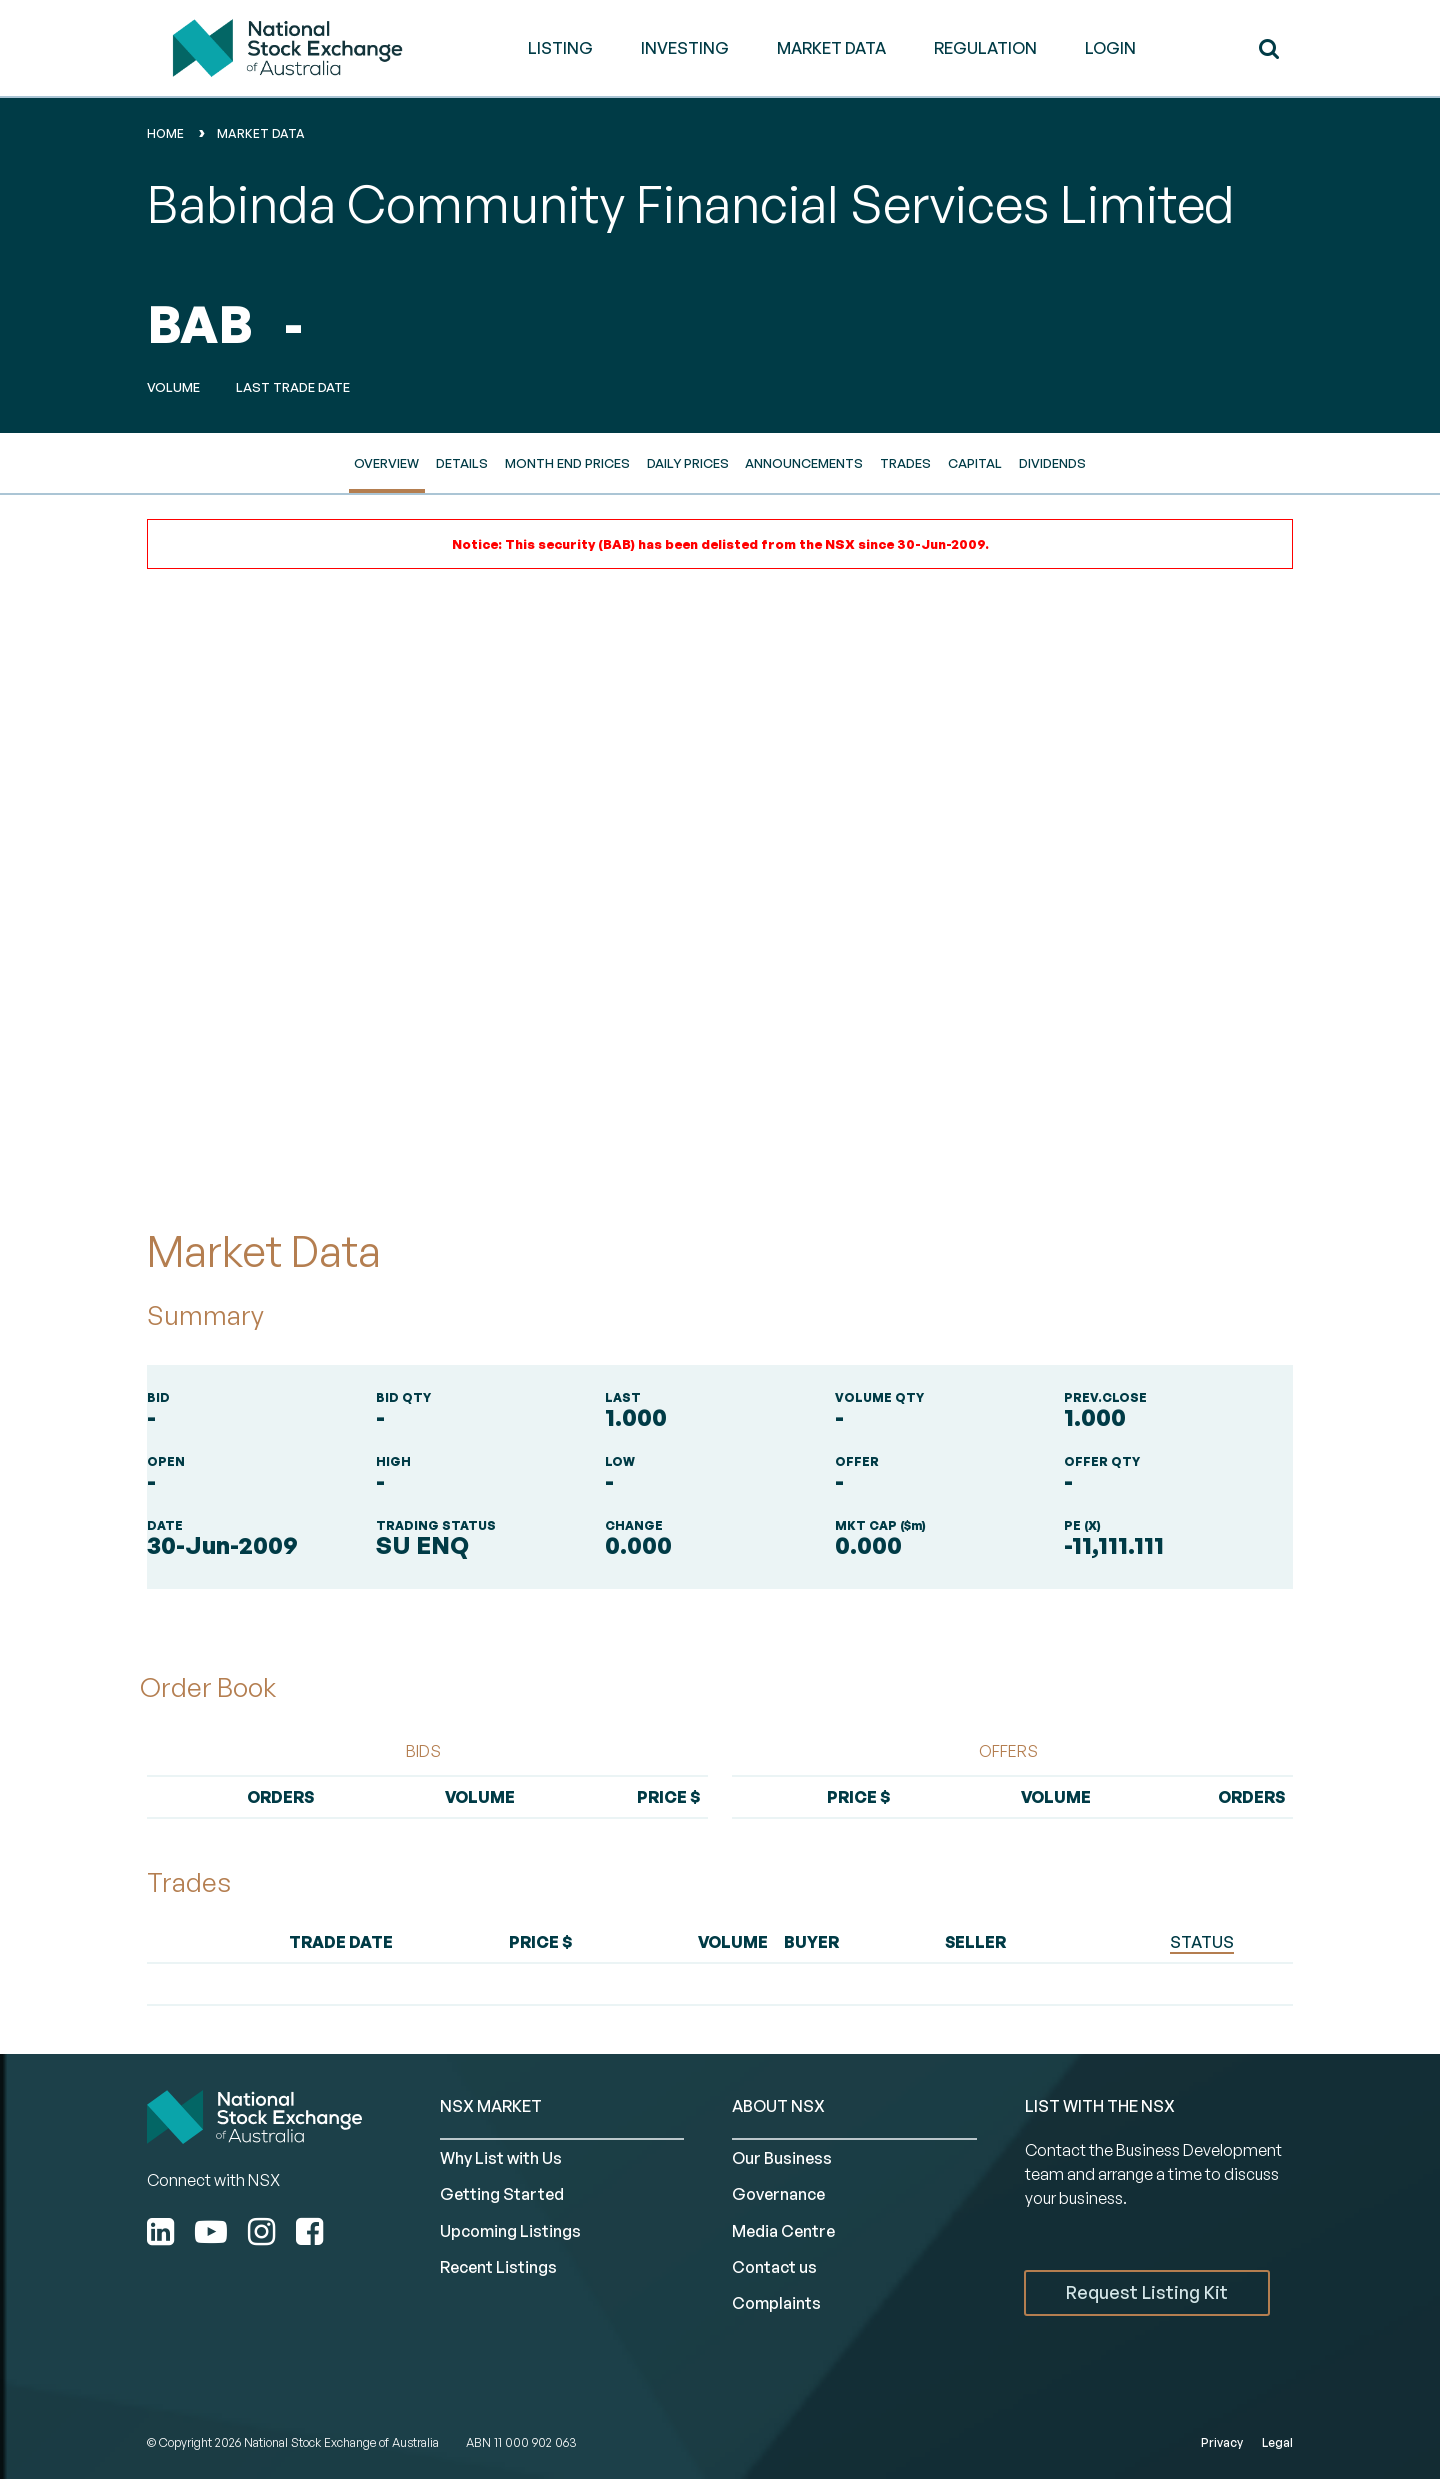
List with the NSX (1100, 2106)
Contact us (774, 2267)
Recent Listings (498, 2267)
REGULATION (985, 48)
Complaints (776, 2303)
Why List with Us (501, 2158)
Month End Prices (567, 463)
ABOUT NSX (778, 2106)
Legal (1277, 2442)
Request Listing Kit (1147, 2292)
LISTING (560, 48)
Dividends (1052, 463)
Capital (975, 463)
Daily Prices (688, 463)
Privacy (1222, 2442)
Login (1110, 48)
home (165, 133)
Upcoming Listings (510, 2231)
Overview (386, 463)
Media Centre (783, 2231)
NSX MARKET (491, 2106)
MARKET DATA (831, 48)
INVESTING (685, 48)
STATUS (1202, 1942)
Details (462, 463)
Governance (778, 2194)
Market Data (261, 133)
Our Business (782, 2158)
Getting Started (502, 2194)
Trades (905, 463)
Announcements (804, 463)
